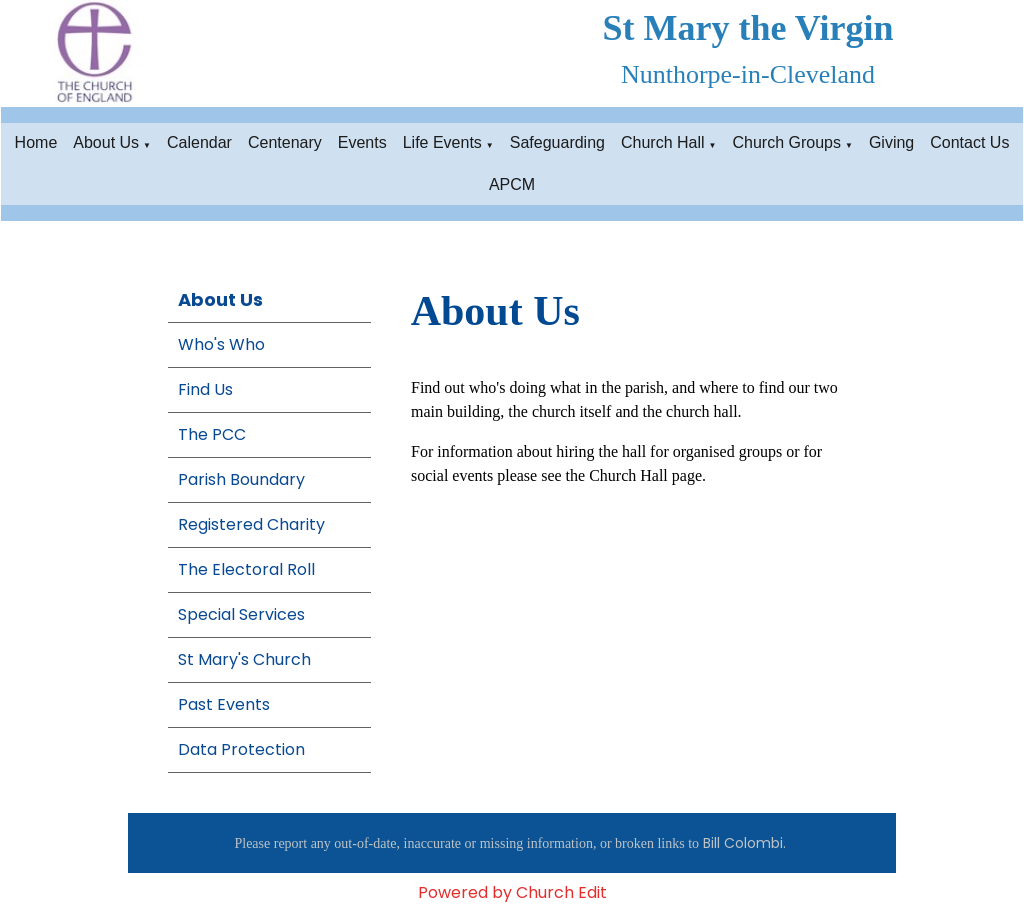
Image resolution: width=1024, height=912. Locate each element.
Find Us (205, 389)
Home (36, 142)
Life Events (442, 142)
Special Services (241, 614)
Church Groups (786, 142)
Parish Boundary (241, 479)
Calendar (199, 142)
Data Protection (241, 749)
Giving (891, 142)
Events (362, 142)
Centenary (285, 142)
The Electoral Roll (246, 569)
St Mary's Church (244, 659)
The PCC (212, 434)
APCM (512, 184)
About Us (106, 142)
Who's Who (221, 344)
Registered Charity (251, 524)
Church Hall (663, 142)
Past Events (224, 704)
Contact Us (969, 142)
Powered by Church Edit (512, 892)
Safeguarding (557, 142)
